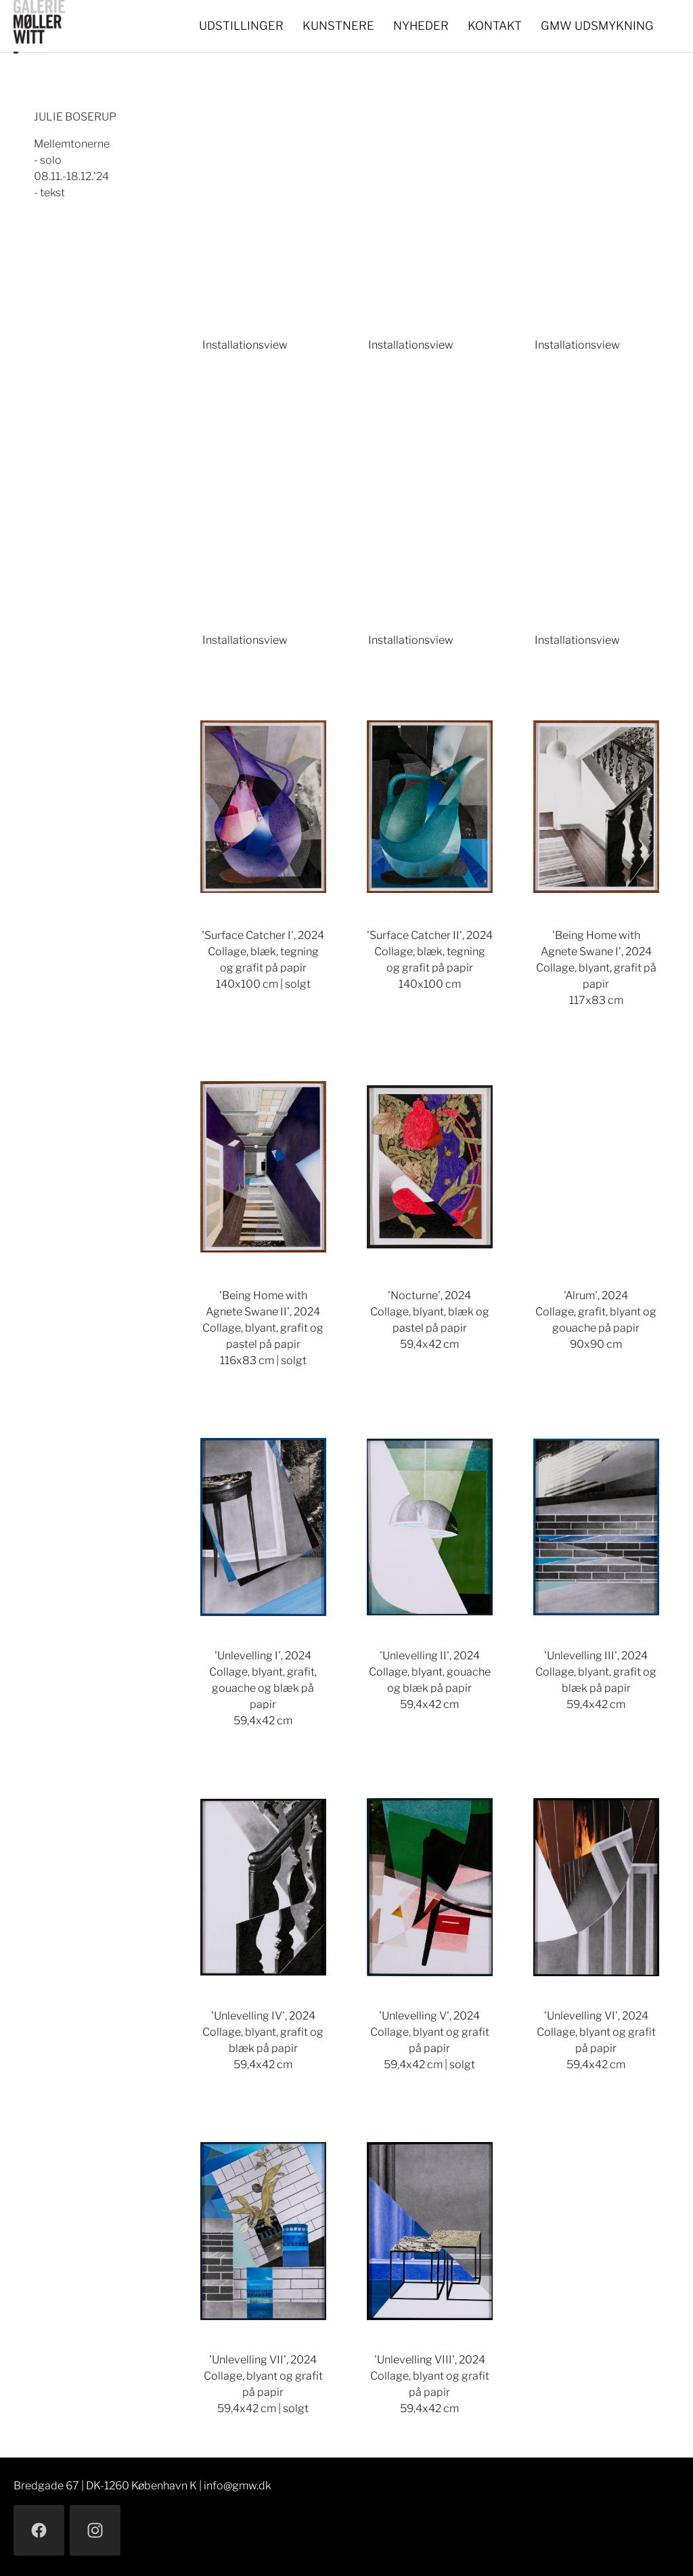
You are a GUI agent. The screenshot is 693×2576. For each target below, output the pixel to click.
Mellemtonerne (72, 143)
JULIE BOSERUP (75, 116)
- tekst (49, 192)
